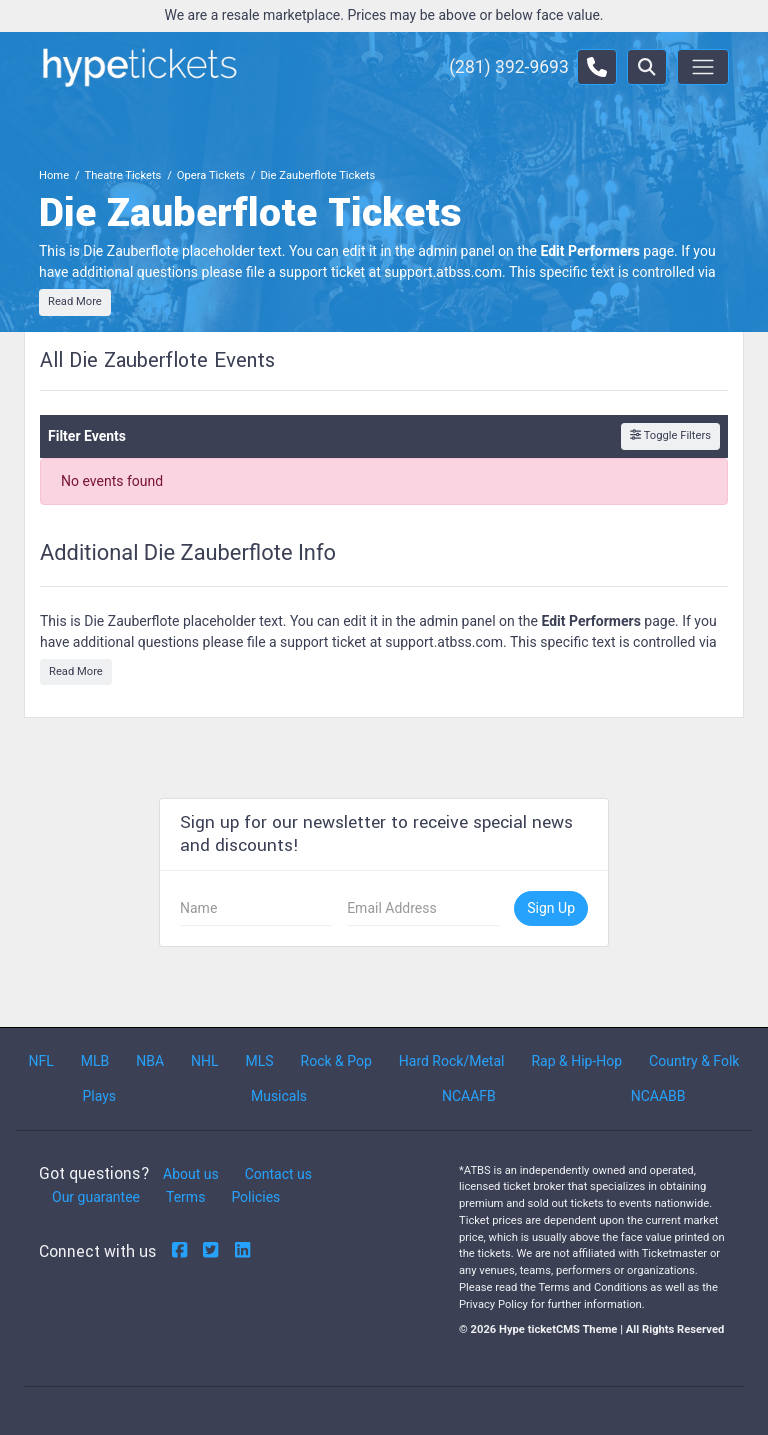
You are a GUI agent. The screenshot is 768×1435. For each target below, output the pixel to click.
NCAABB (658, 1096)
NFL (40, 1061)
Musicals (279, 1096)
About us (191, 1174)
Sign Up (551, 908)
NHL (205, 1061)
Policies (255, 1197)
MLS (259, 1061)
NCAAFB (469, 1096)
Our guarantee (96, 1197)
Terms (185, 1197)
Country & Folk (694, 1061)
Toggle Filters (670, 435)
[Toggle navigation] (703, 67)
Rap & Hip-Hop (576, 1061)
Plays (99, 1096)
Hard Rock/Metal (452, 1061)
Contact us (278, 1174)
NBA (150, 1061)
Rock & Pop (336, 1061)
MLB (95, 1061)
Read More (75, 301)
